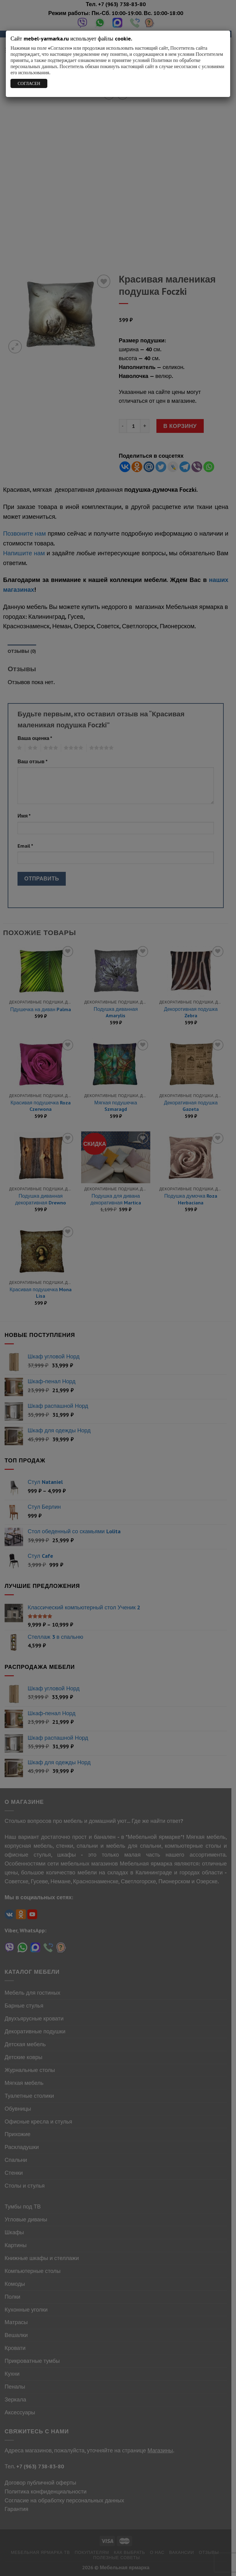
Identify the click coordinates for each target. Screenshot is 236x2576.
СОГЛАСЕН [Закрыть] (29, 83)
